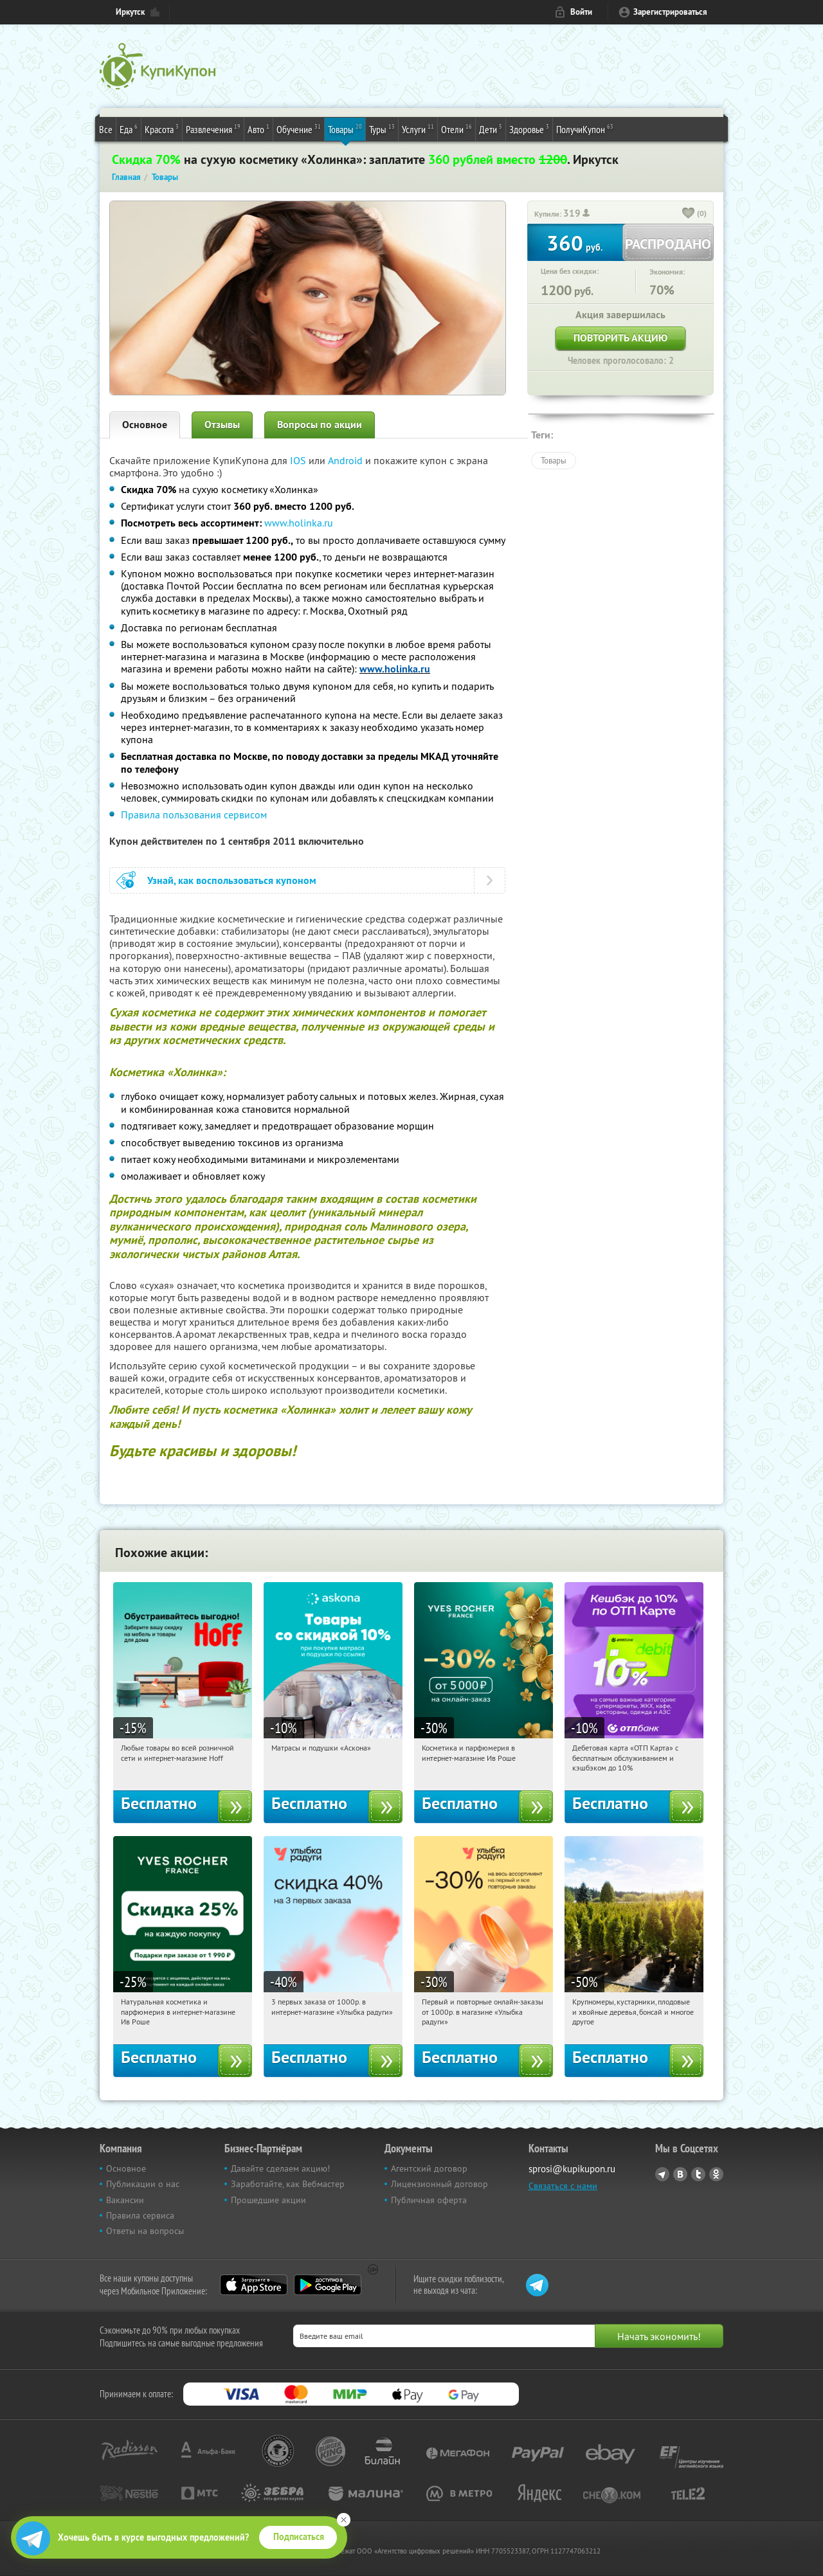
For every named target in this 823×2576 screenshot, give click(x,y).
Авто (258, 129)
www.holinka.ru (298, 522)
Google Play (327, 2284)
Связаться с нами (563, 2186)
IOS (299, 460)
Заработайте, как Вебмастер (288, 2184)
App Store (253, 2284)
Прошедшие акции (268, 2200)
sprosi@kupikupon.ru (572, 2169)
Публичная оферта (429, 2200)
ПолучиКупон (584, 129)
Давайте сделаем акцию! (280, 2168)
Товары (345, 129)
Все (106, 129)
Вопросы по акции (319, 424)
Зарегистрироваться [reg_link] (670, 11)
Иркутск (130, 11)
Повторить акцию (620, 338)
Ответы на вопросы (145, 2231)
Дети (490, 129)
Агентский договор (429, 2168)
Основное (144, 424)
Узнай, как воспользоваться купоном (231, 880)
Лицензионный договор (439, 2184)
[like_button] (688, 214)
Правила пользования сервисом (194, 814)
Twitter (698, 2174)
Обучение (298, 129)
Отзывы (222, 424)
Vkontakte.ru (680, 2174)
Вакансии (125, 2200)
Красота (162, 129)
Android (346, 460)
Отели (456, 129)
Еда (129, 129)
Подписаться (298, 2537)
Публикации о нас (142, 2184)
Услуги (418, 129)
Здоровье (529, 129)
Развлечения (213, 129)
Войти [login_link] (581, 11)
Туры (382, 129)
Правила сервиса (140, 2215)
